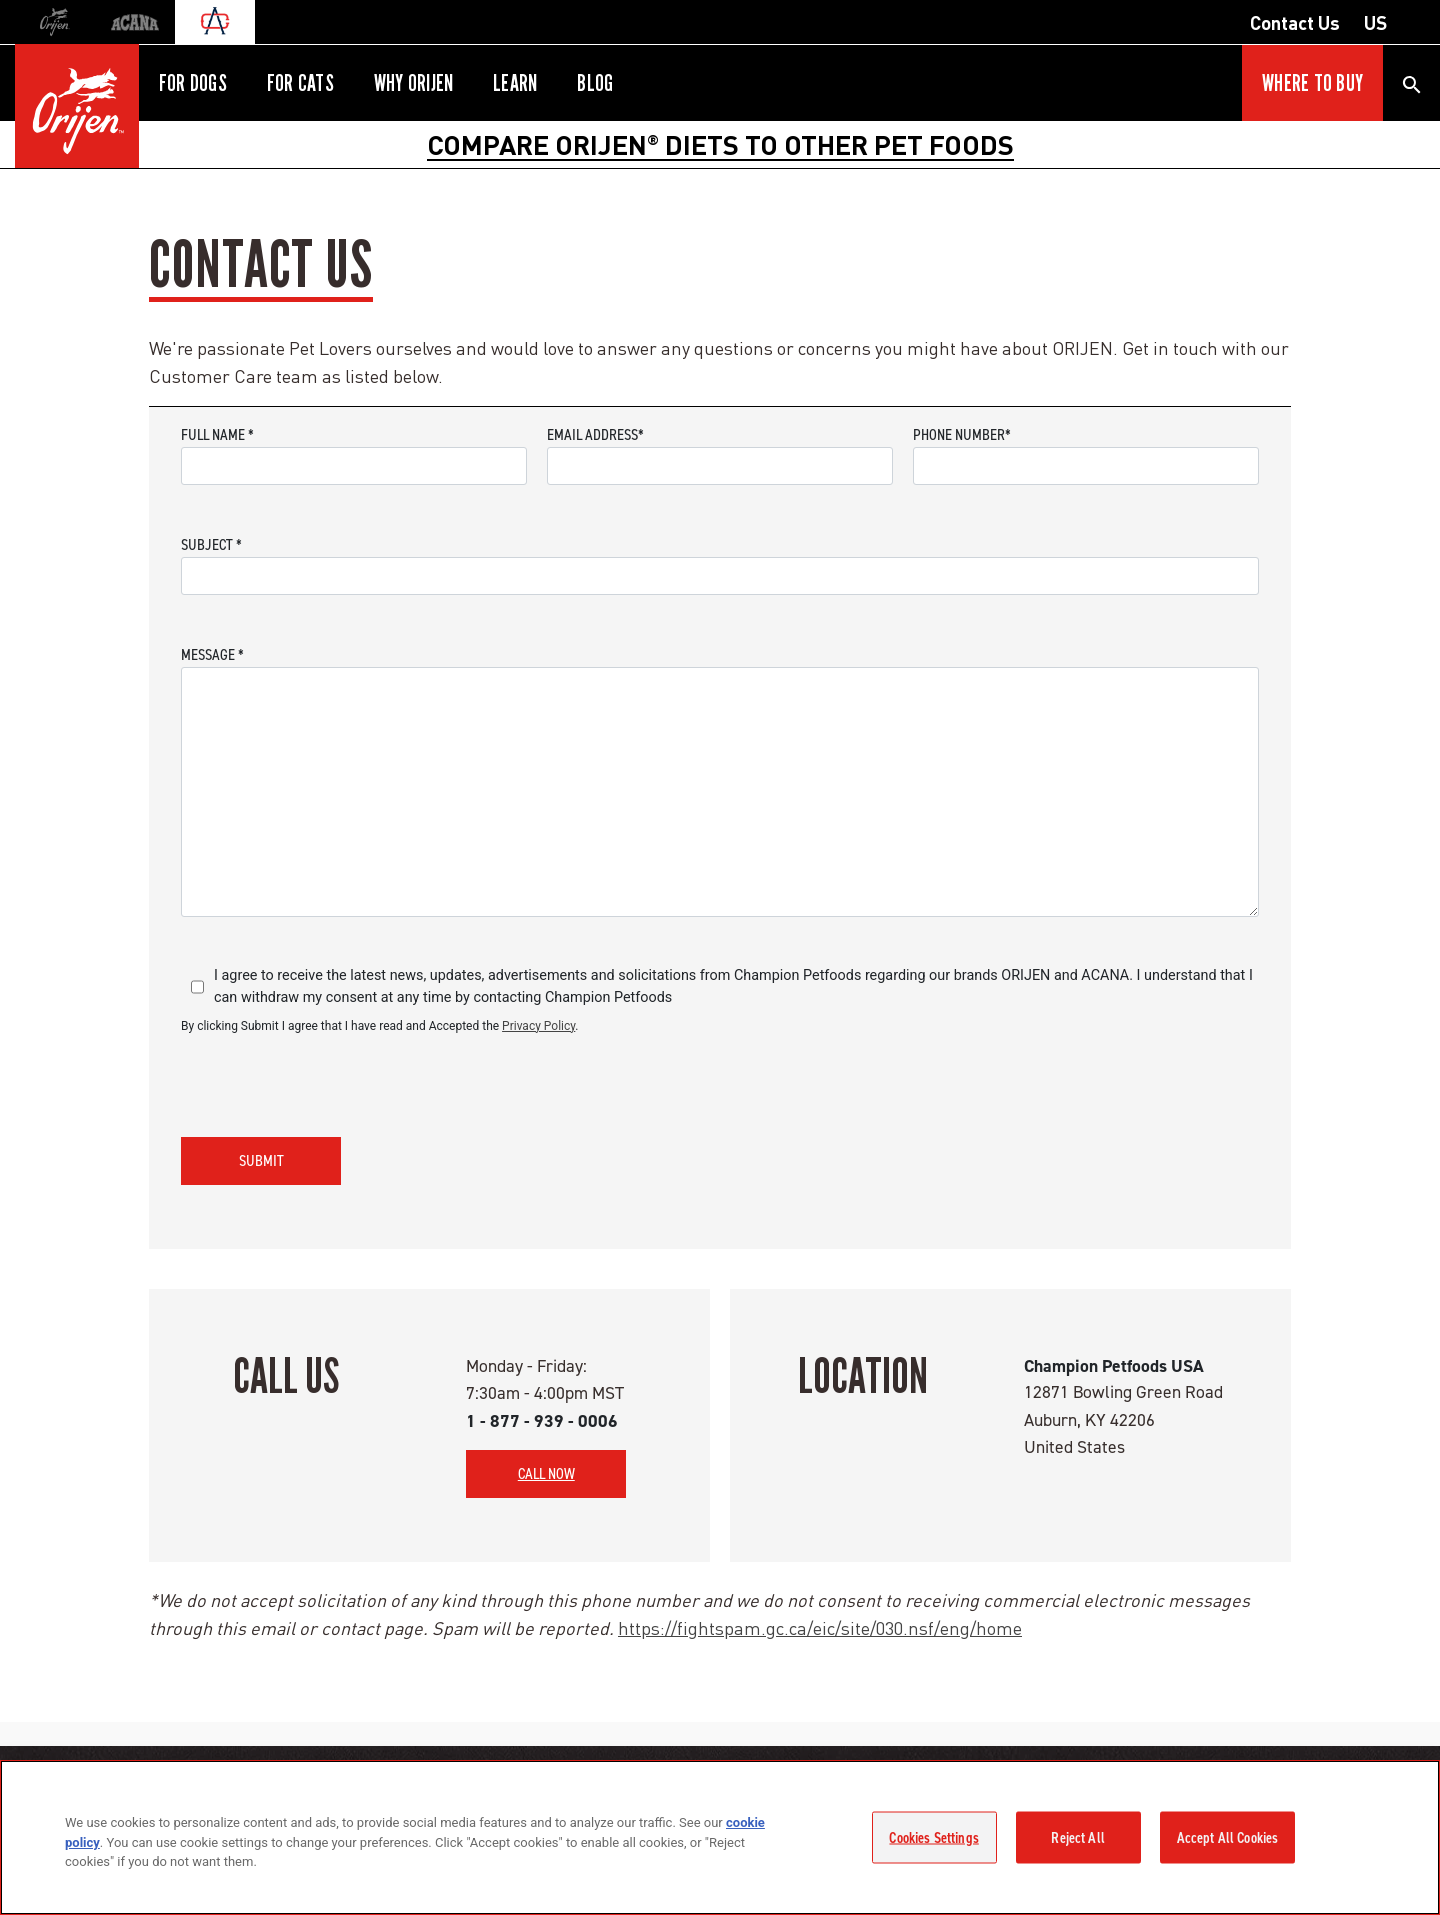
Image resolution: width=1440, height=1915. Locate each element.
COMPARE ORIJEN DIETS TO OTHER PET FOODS (720, 144)
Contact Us (1295, 22)
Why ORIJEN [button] (413, 83)
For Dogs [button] (193, 83)
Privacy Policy (538, 1026)
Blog (595, 83)
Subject (211, 544)
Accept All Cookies (1228, 1837)
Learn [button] (515, 83)
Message (212, 654)
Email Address (595, 434)
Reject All (1078, 1837)
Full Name (217, 434)
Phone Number (962, 434)
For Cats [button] (300, 83)
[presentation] (333, 1082)
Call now (546, 1473)
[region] (720, 1837)
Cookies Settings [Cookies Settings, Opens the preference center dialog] (933, 1837)
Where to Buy (1312, 83)
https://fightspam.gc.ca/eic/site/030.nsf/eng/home (820, 1627)
